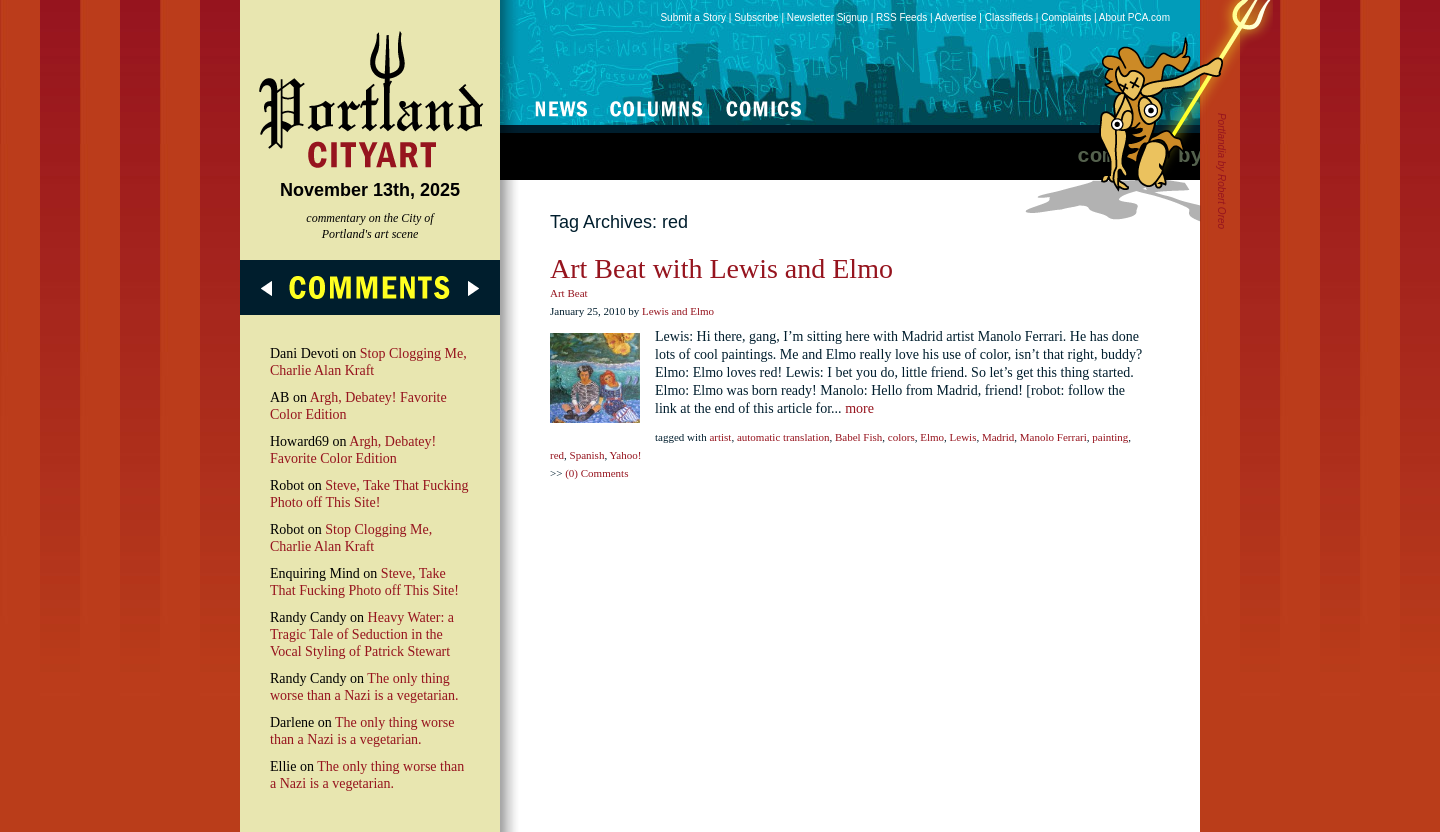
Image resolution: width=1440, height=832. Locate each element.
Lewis (963, 437)
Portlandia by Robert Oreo (1221, 171)
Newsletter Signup (827, 17)
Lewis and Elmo (678, 311)
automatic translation (783, 437)
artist (720, 437)
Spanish (587, 455)
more (859, 408)
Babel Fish (858, 437)
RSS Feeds (901, 17)
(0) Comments (596, 473)
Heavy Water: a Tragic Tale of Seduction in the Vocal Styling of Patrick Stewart (362, 634)
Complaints (1066, 17)
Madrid (998, 437)
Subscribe (756, 17)
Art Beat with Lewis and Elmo (721, 268)
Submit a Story (693, 17)
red (557, 455)
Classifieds (1009, 17)
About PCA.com (1134, 17)
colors (901, 437)
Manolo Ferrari (1053, 437)
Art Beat (569, 293)
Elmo (932, 437)
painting (1110, 437)
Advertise (956, 17)
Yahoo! (625, 455)
